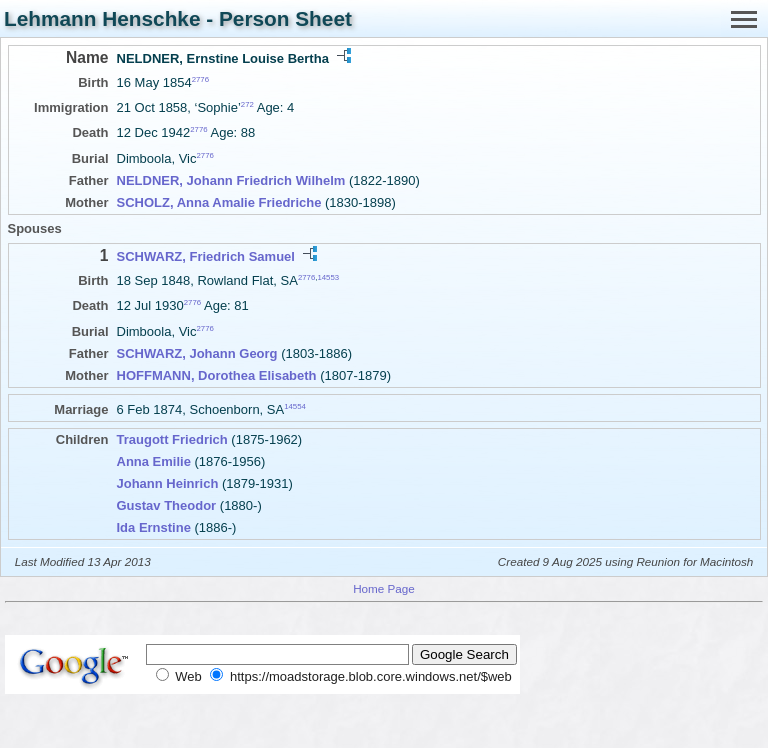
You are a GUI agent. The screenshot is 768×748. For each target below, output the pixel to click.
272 (247, 104)
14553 (328, 277)
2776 (200, 79)
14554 (295, 405)
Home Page (384, 588)
